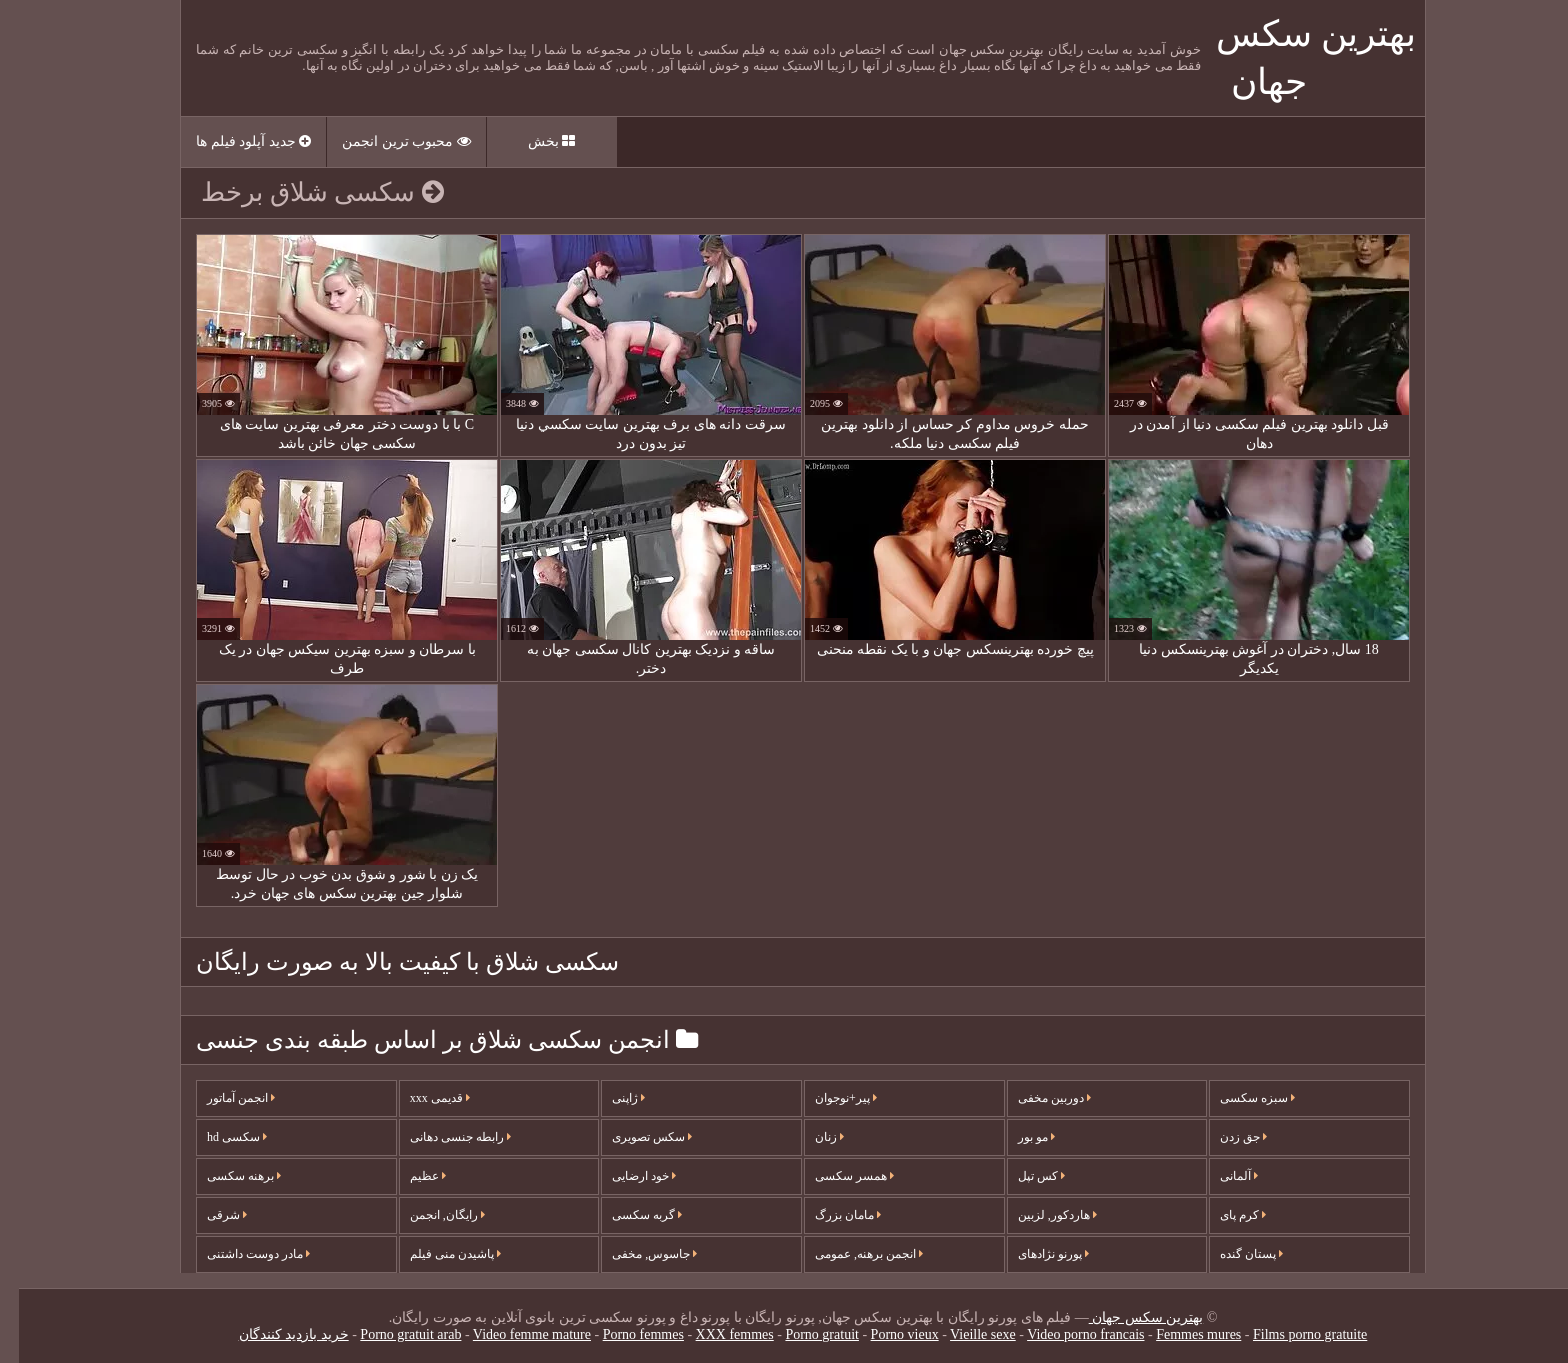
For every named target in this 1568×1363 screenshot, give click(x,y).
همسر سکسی (835, 1176)
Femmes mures (1179, 1334)
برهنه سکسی (225, 1176)
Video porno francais (1066, 1334)
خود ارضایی (625, 1176)
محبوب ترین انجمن (387, 141)
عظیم (409, 1176)
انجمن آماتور (222, 1098)
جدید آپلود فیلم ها (234, 141)
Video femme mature (513, 1334)
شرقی (208, 1215)
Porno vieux (886, 1334)
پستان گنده (1232, 1254)
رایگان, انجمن (428, 1215)
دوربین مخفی (1035, 1098)
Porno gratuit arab (391, 1334)
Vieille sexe (964, 1334)
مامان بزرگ (829, 1215)
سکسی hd (218, 1137)
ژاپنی (609, 1098)
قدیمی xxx (421, 1098)
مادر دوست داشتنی (239, 1254)
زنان (810, 1137)
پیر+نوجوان (827, 1098)
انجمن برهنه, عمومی (850, 1254)
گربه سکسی (628, 1215)
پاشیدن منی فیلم (436, 1254)
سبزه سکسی (1238, 1098)
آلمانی (1220, 1176)
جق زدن (1224, 1137)
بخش (533, 141)
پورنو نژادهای (1034, 1254)
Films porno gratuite (1291, 1334)
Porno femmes (624, 1334)
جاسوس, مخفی (635, 1254)
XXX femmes (716, 1334)
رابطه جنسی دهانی (441, 1137)
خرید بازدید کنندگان (275, 1334)
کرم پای (1224, 1215)
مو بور (1017, 1137)
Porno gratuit (803, 1334)
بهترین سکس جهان (1127, 1317)
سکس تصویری (633, 1137)
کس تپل (1022, 1176)
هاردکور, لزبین (1038, 1215)
